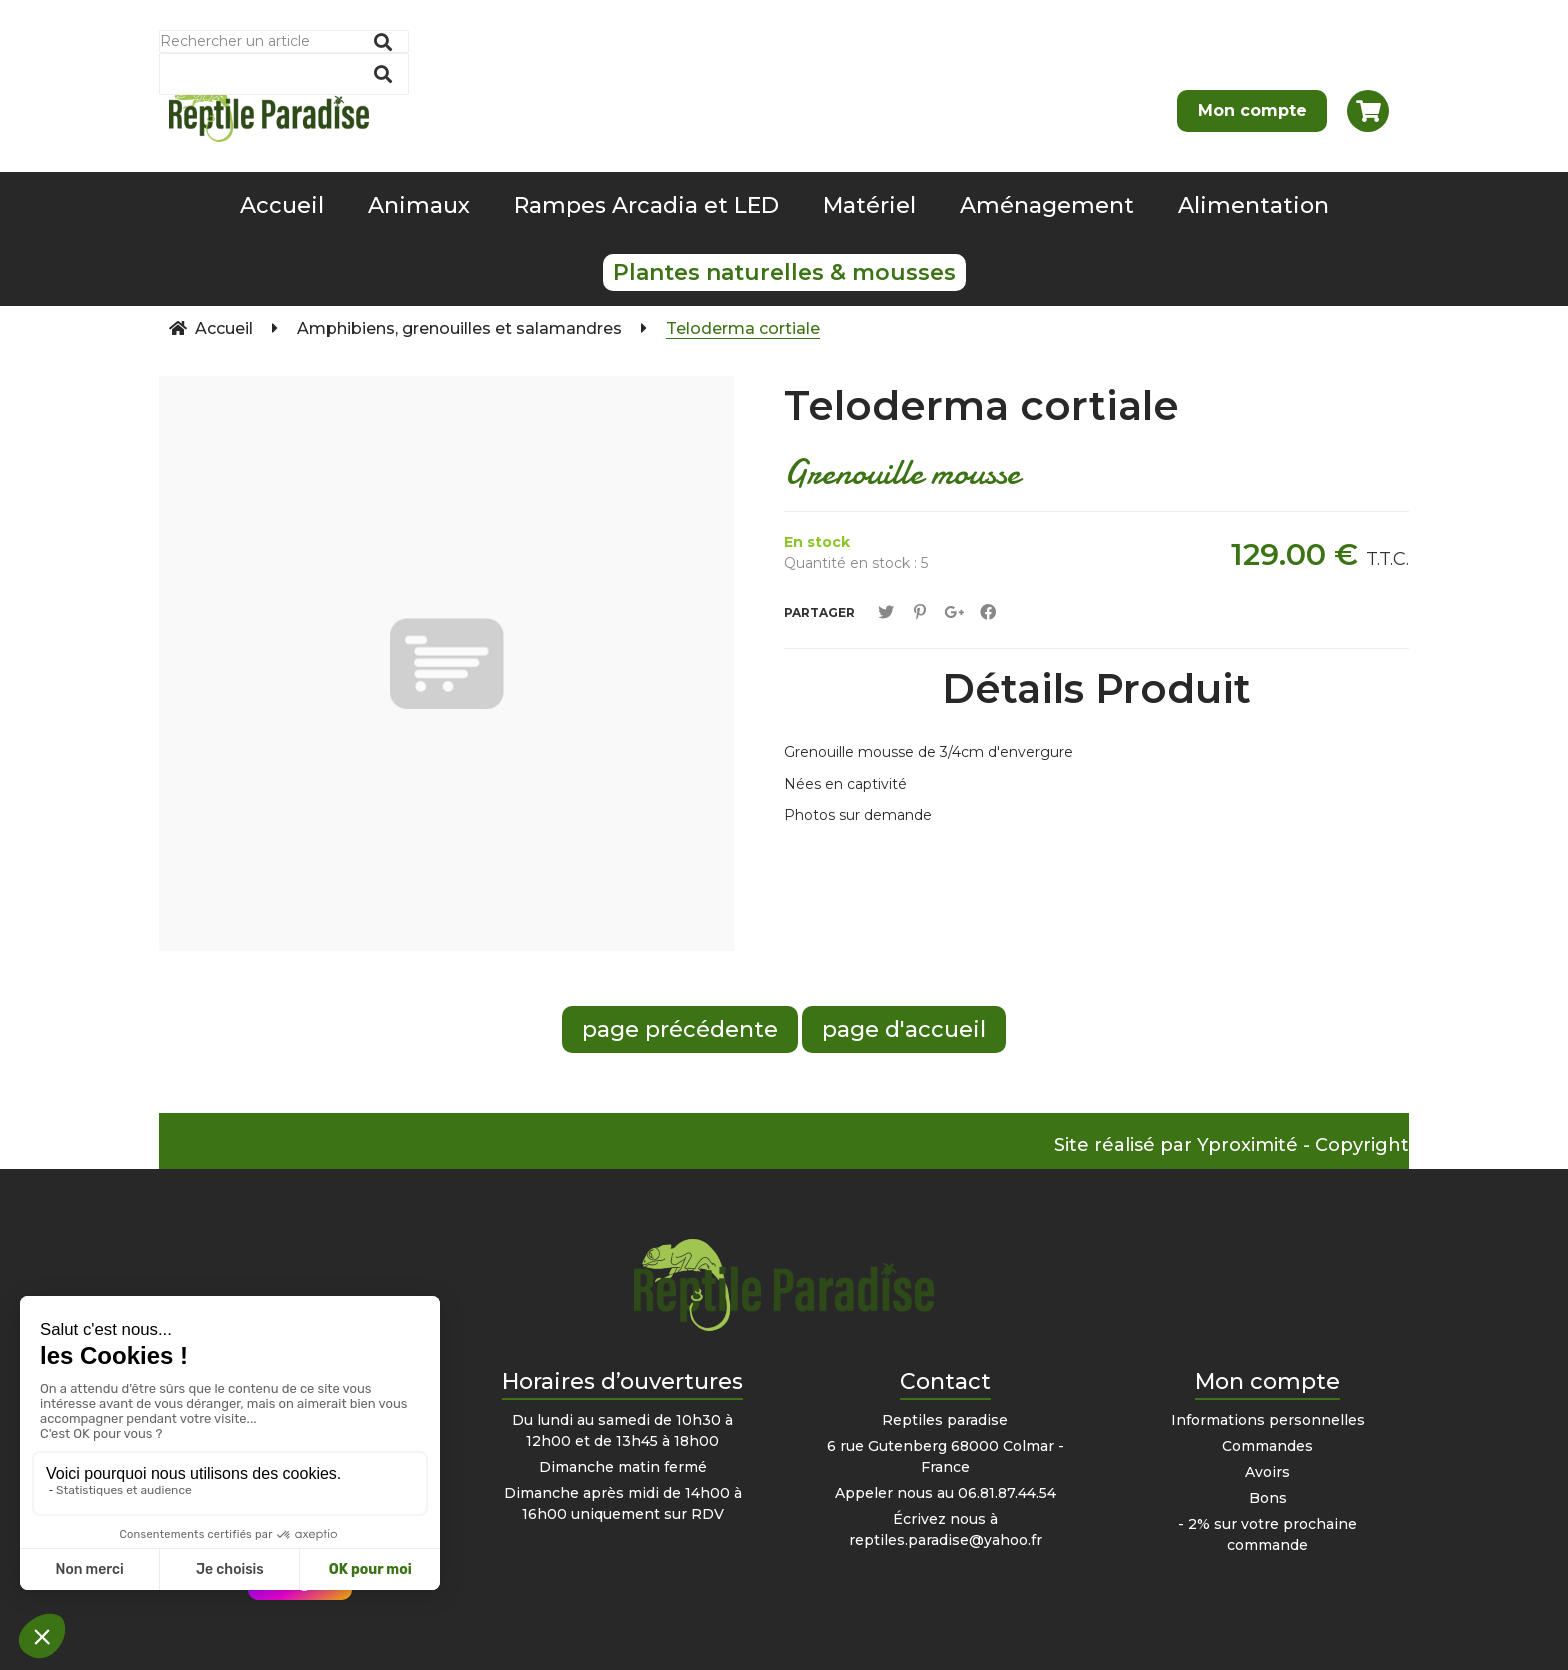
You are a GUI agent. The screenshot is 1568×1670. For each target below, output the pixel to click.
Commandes (1267, 1446)
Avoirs (1267, 1472)
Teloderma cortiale (981, 405)
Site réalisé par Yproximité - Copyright (1231, 1145)
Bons (1268, 1498)
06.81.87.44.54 (1007, 1493)
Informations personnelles (1268, 1420)
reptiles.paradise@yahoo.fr (945, 1540)
